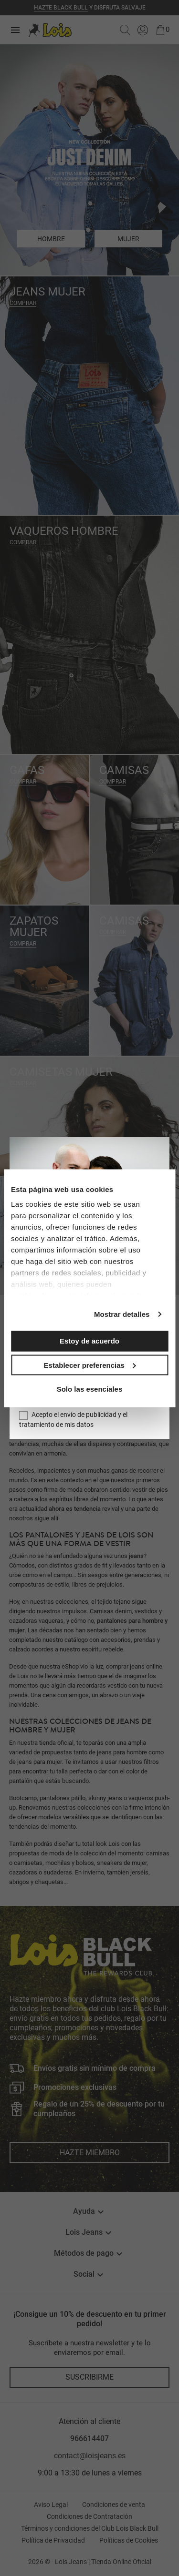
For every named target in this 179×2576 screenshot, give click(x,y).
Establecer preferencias (90, 1365)
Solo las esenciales (90, 1389)
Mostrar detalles (122, 1314)
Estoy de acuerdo (89, 1341)
